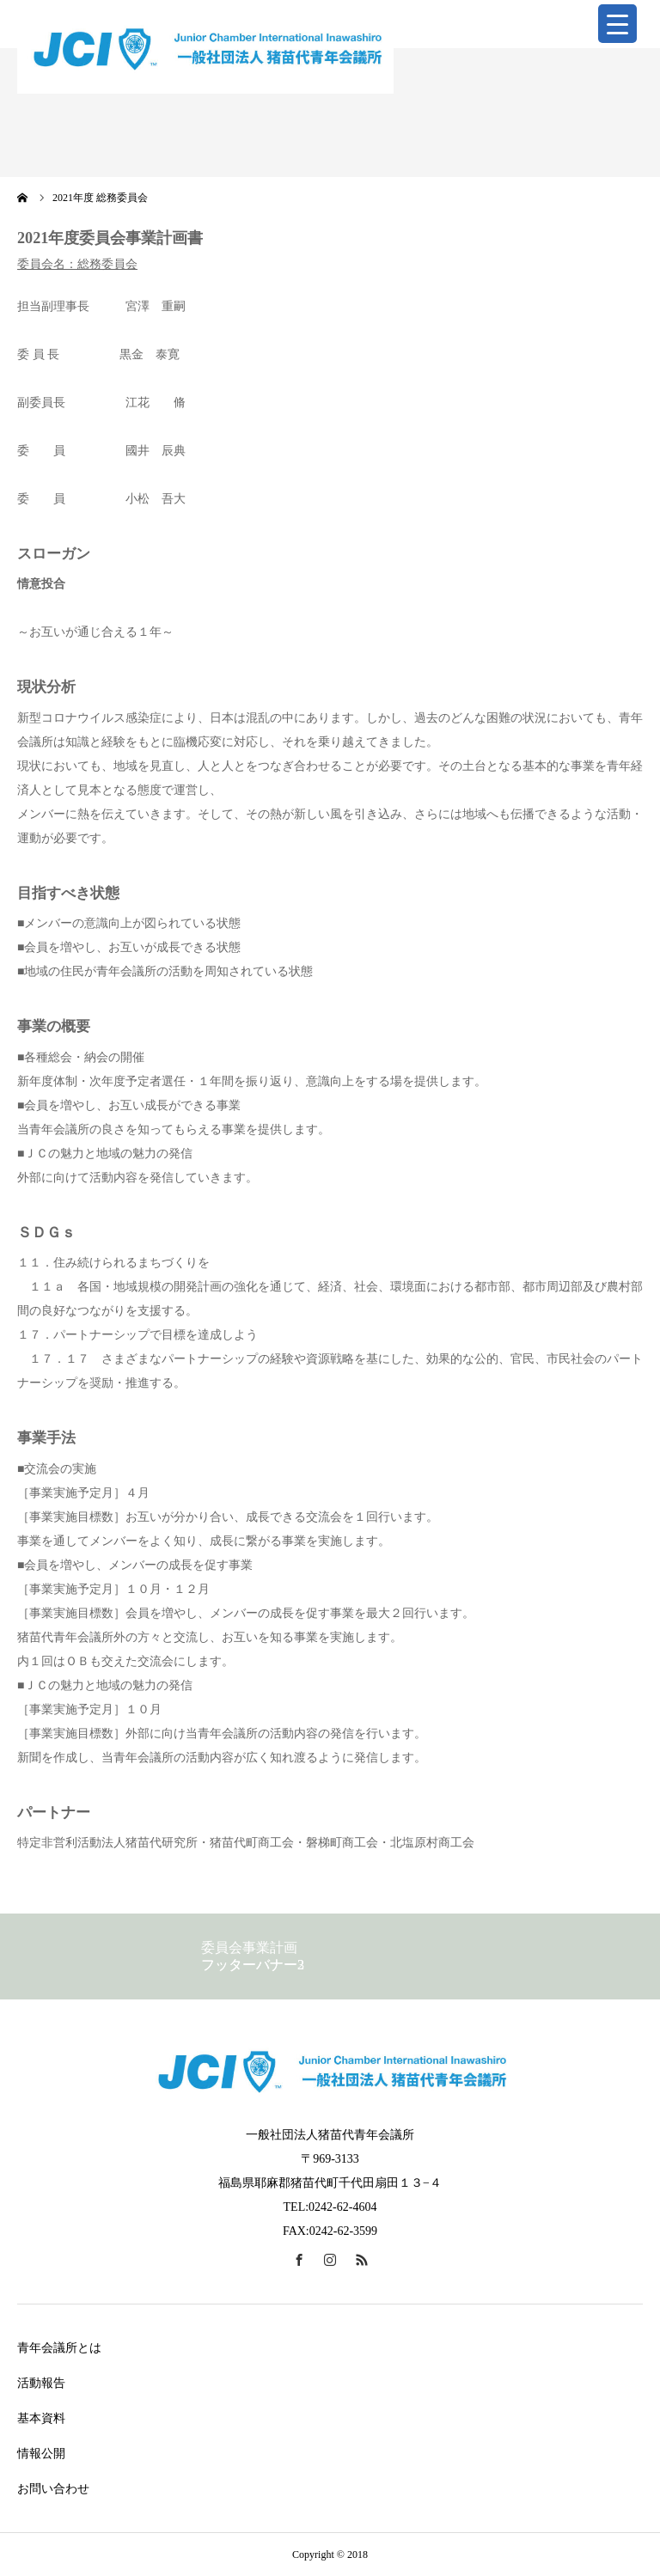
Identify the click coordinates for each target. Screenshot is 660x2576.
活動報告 (41, 2383)
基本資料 (41, 2418)
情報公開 (41, 2453)
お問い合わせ (53, 2488)
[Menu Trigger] (617, 23)
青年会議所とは (59, 2347)
